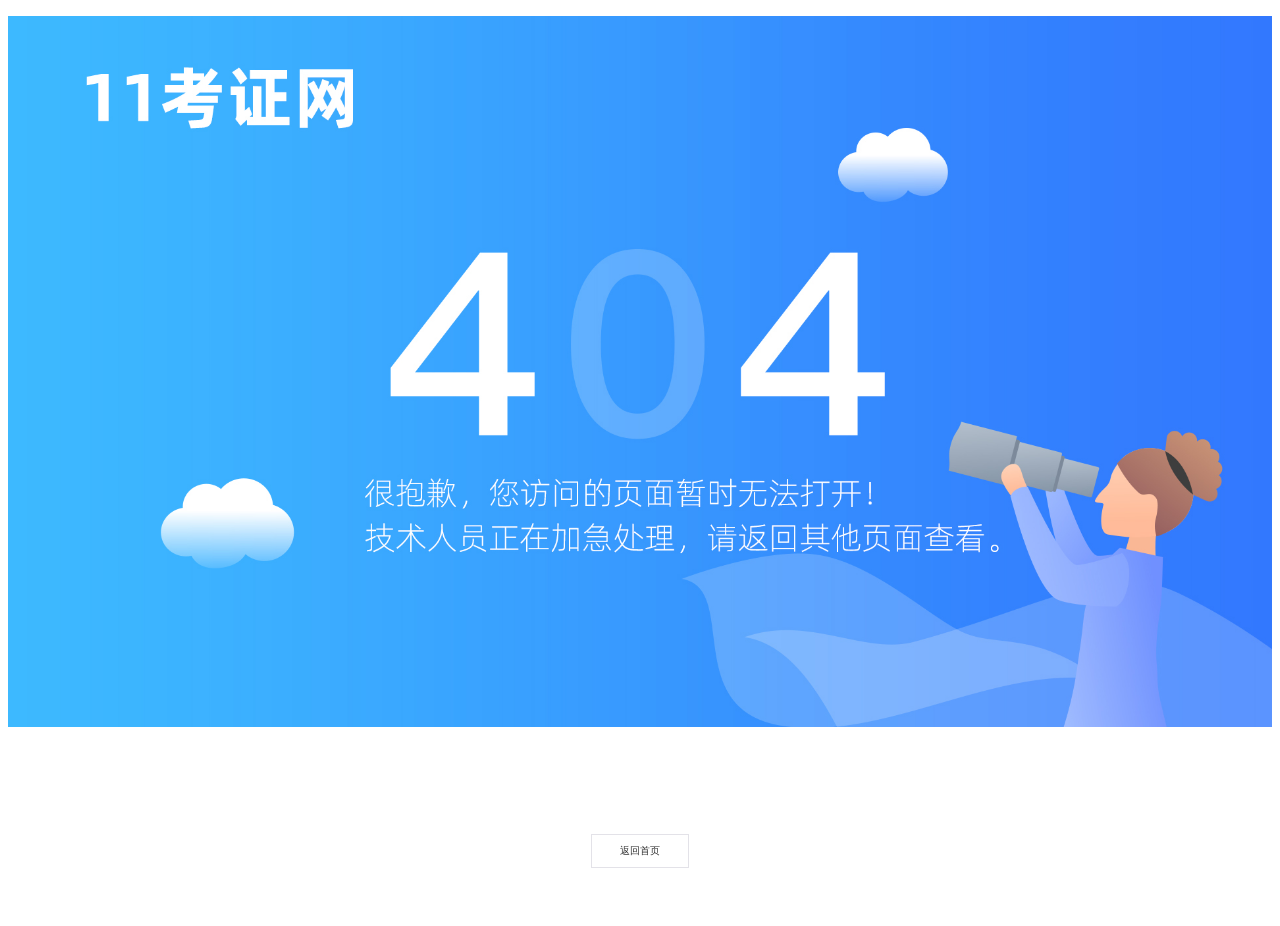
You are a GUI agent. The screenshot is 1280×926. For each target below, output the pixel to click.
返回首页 (640, 850)
